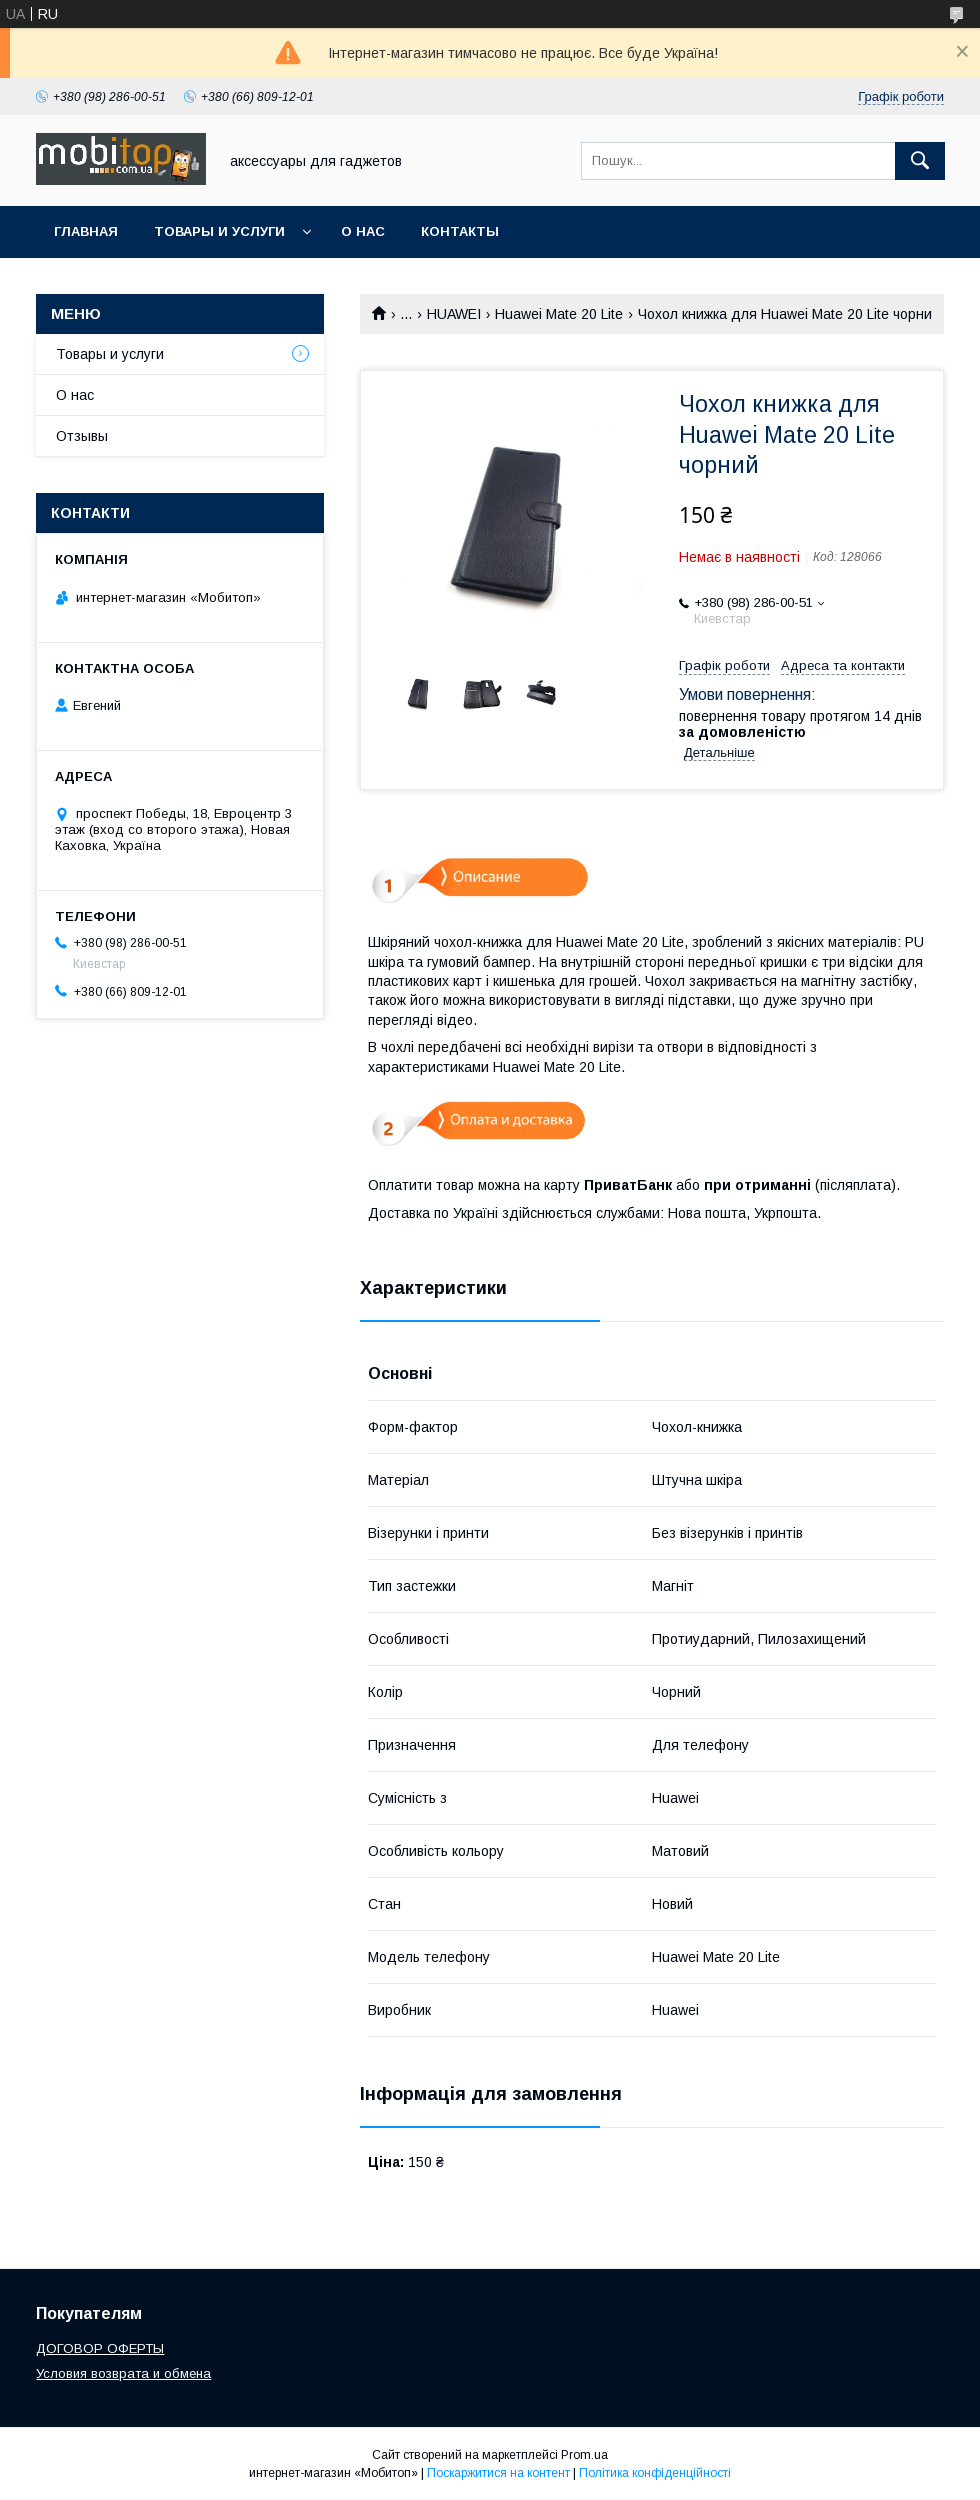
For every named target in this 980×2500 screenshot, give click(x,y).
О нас (363, 231)
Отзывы (82, 436)
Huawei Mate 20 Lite (559, 314)
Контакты (460, 231)
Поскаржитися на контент (498, 2473)
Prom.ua (584, 2455)
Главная (86, 231)
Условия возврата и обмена (123, 2373)
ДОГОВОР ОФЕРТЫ (100, 2348)
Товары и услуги (219, 231)
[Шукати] (920, 161)
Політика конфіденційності (655, 2473)
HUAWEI (454, 314)
